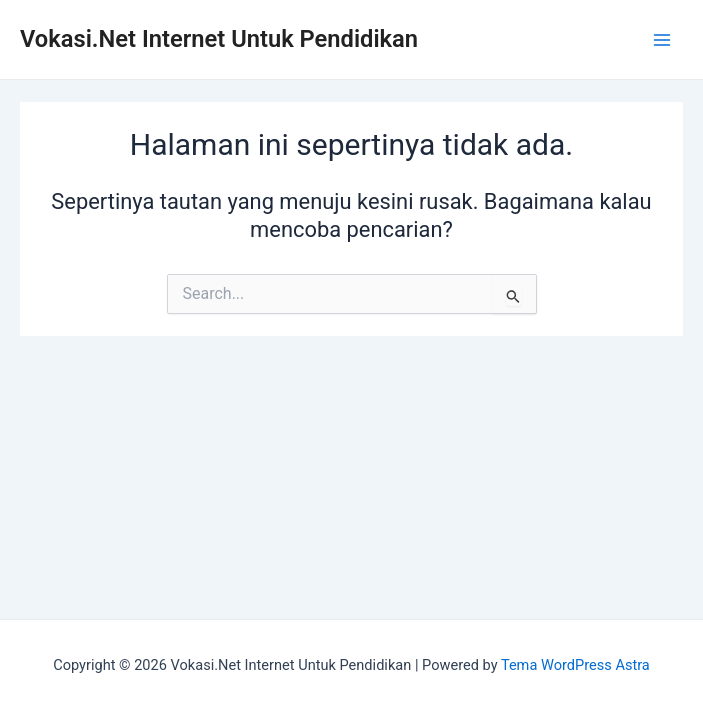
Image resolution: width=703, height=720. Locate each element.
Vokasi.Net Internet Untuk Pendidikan (219, 39)
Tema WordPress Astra (575, 665)
